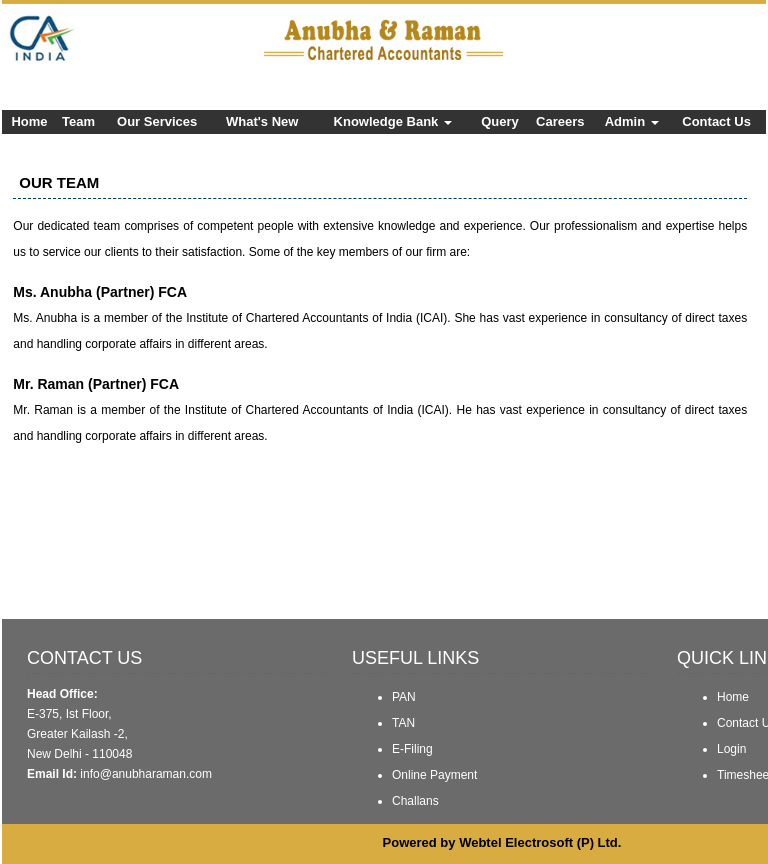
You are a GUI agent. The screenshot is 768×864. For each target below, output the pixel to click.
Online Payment (434, 775)
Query (500, 121)
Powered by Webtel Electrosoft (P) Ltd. (502, 842)
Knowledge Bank (393, 121)
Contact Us (716, 121)
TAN (403, 723)
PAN (404, 697)
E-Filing (412, 749)
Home (29, 121)
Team (78, 121)
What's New (262, 121)
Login (731, 749)
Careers (560, 121)
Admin (632, 121)
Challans (415, 801)
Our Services (157, 121)
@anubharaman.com (156, 774)
